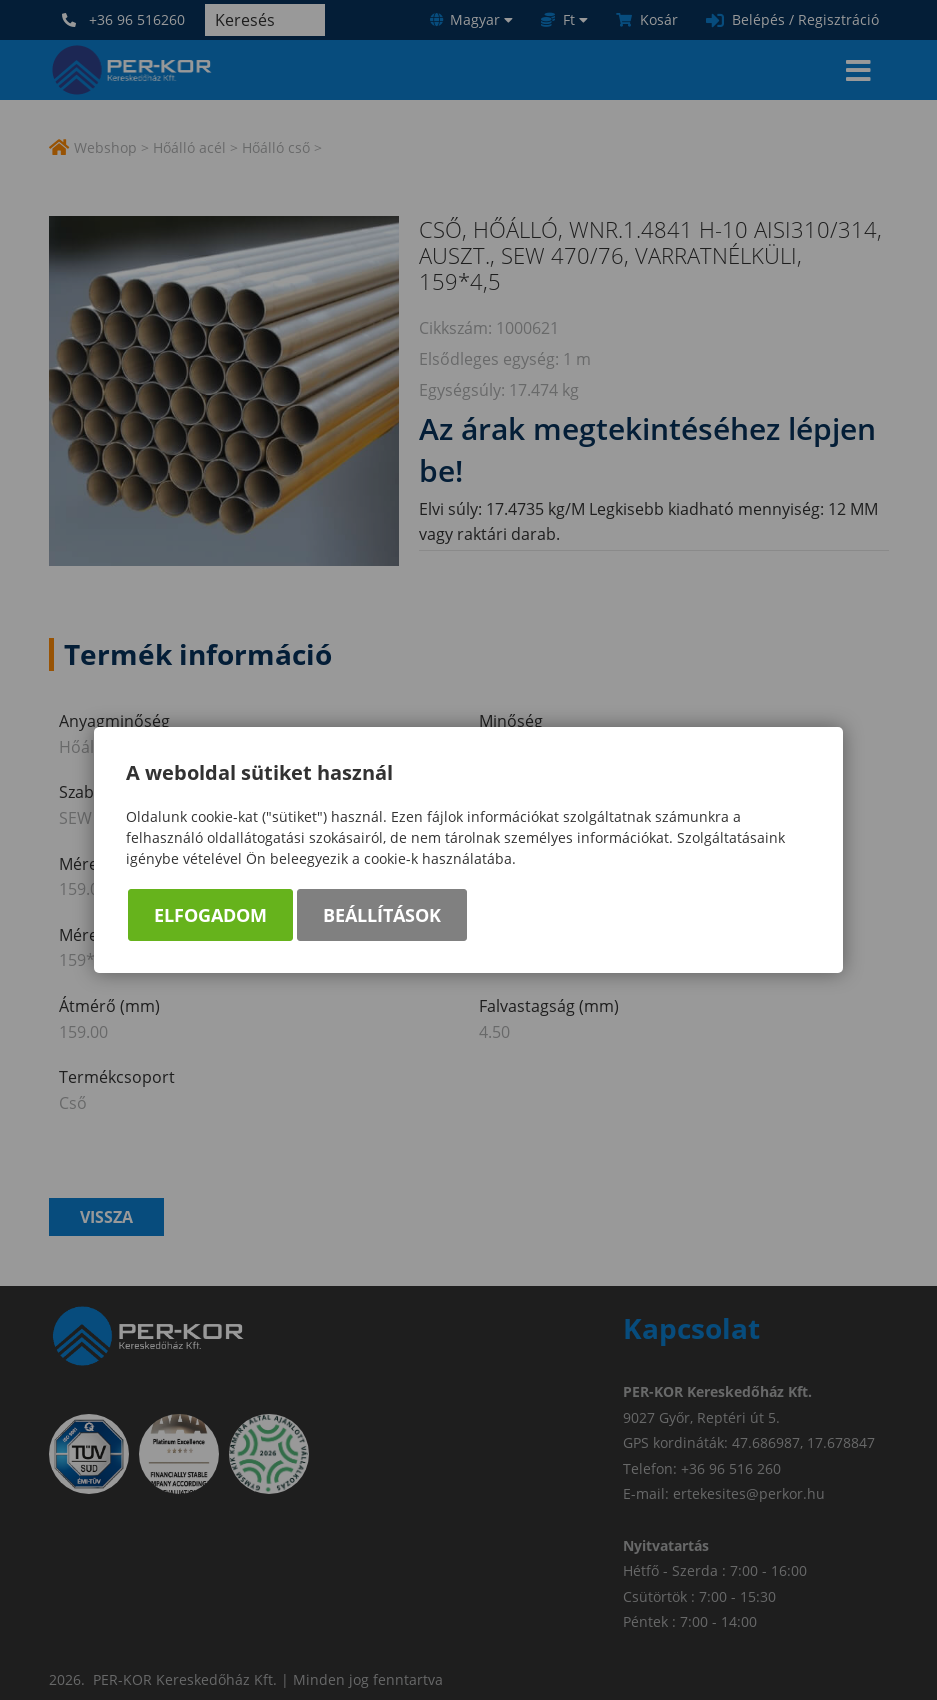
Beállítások (382, 915)
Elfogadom (210, 915)
